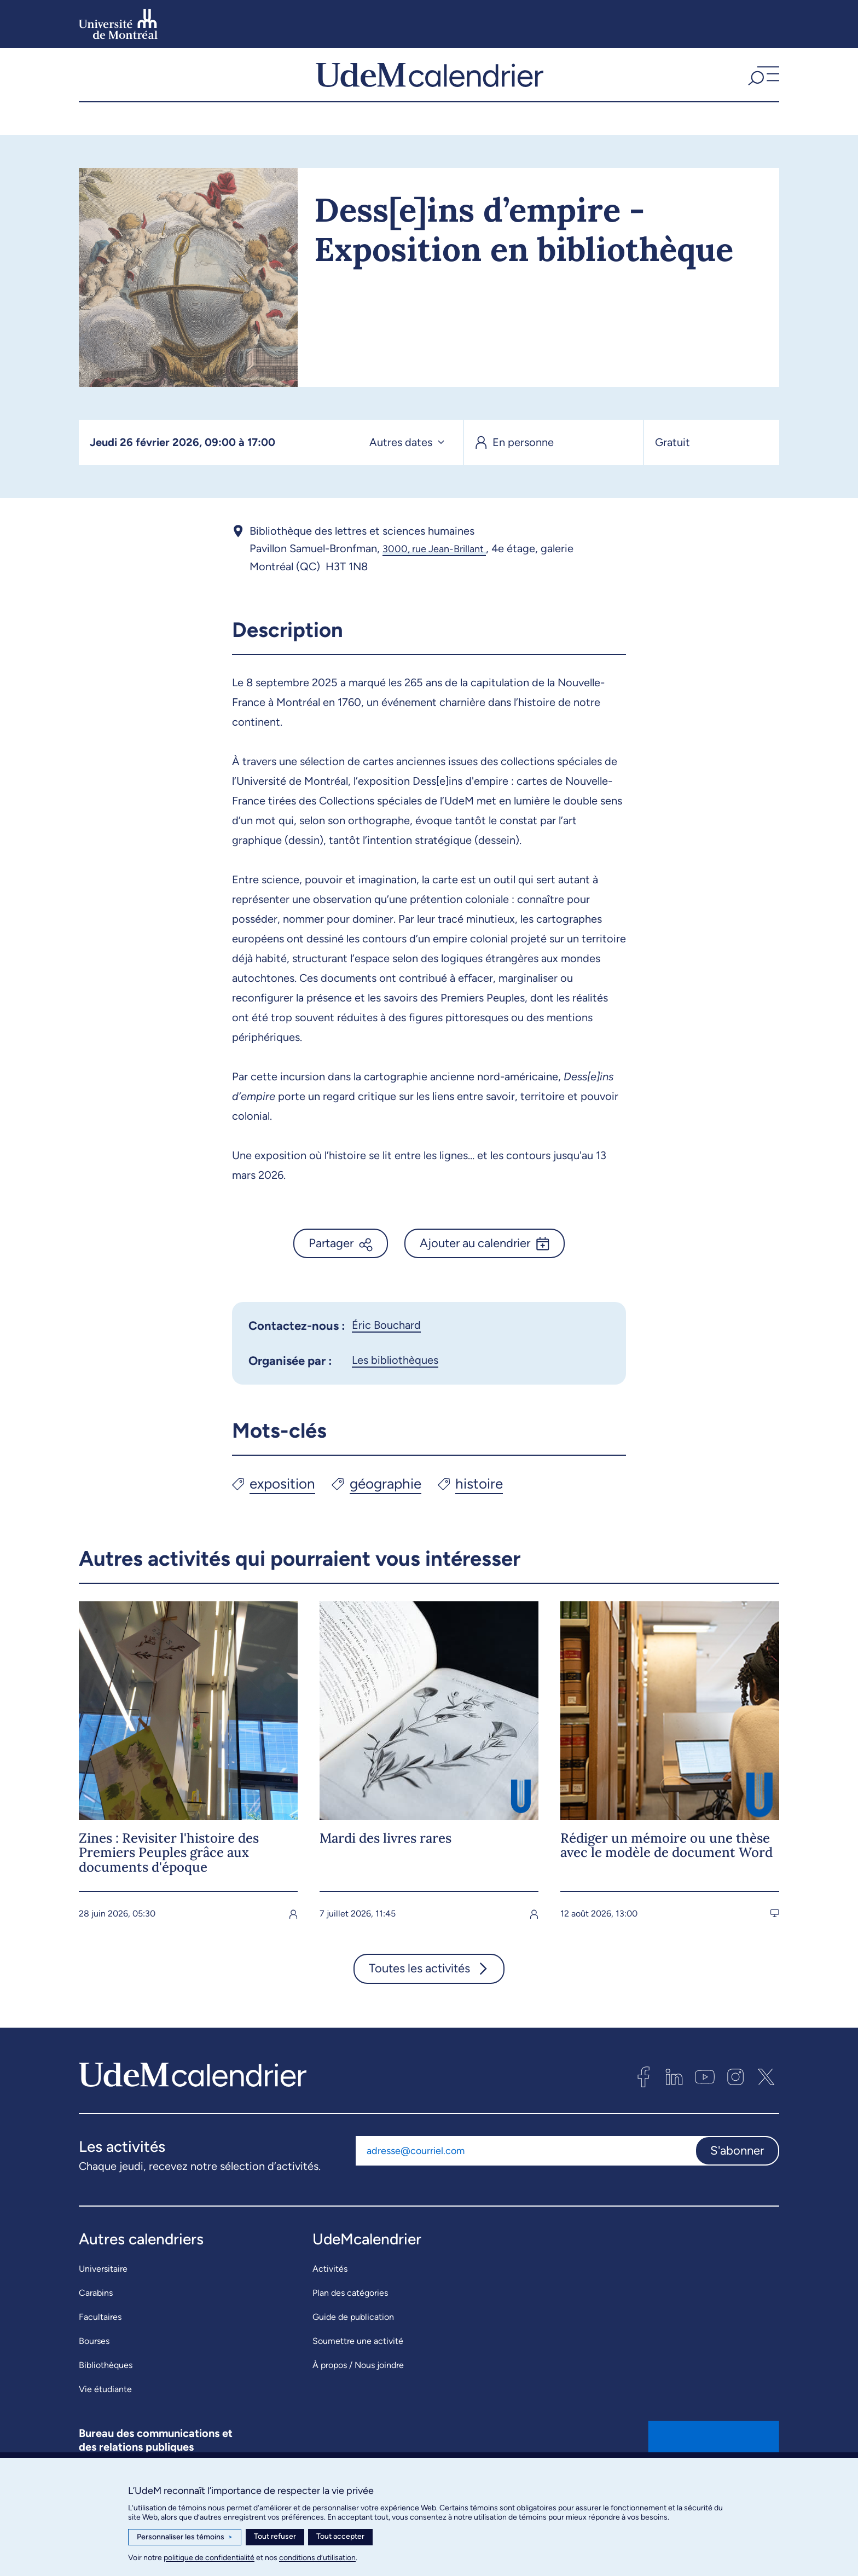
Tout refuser (275, 2536)
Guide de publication (353, 2341)
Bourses (94, 2365)
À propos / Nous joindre (358, 2389)
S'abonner (737, 2174)
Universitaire (103, 2293)
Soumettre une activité (357, 2365)
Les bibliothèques (395, 1384)
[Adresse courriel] (525, 2175)
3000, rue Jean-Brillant (439, 573)
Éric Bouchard (386, 1349)
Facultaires (100, 2341)
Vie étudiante (105, 2413)
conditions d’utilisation (317, 2557)
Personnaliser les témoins (185, 2537)
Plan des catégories (350, 2317)
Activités (329, 2293)
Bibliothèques (105, 2389)
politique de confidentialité (209, 2557)
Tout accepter (340, 2536)
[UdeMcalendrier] (429, 87)
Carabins (96, 2317)
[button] (762, 87)
